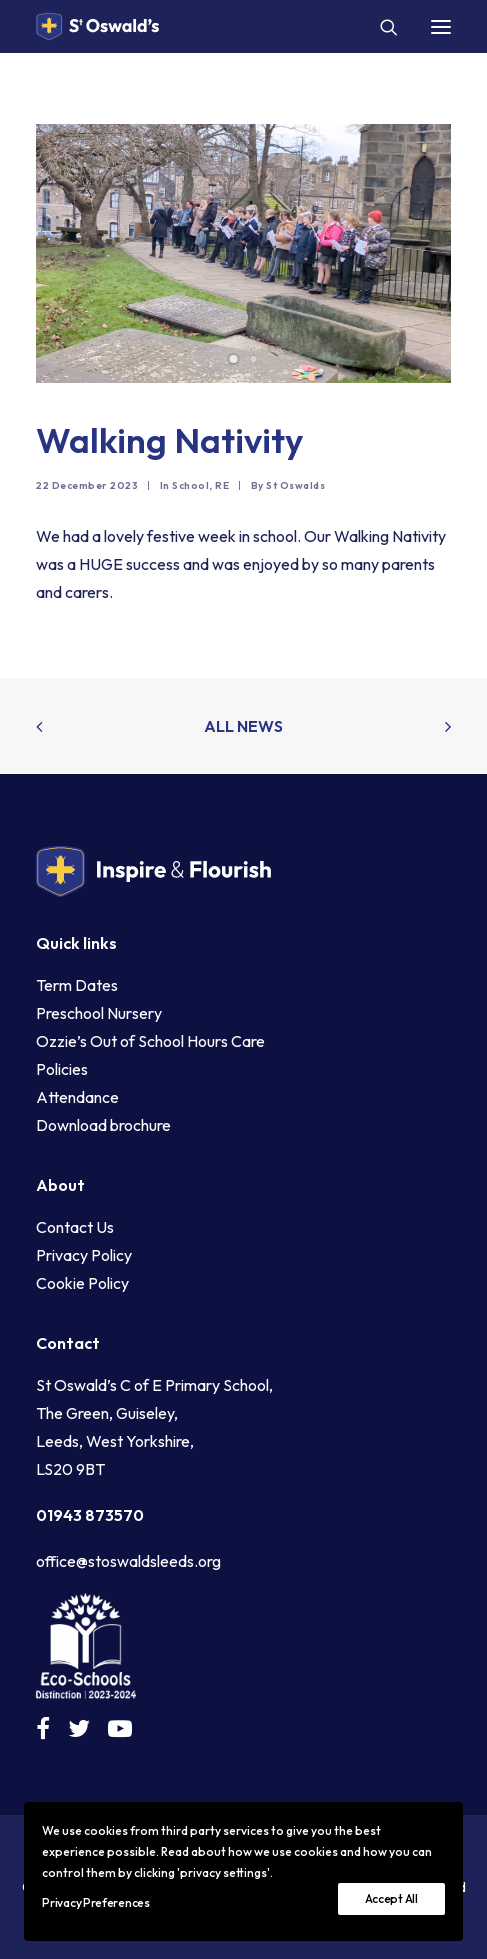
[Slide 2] (254, 359)
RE (222, 485)
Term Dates (77, 985)
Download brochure (103, 1125)
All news (243, 726)
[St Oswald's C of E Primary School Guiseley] (97, 26)
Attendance (77, 1097)
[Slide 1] (234, 359)
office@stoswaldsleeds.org (128, 1561)
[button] (441, 26)
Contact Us (75, 1227)
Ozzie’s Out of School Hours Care (150, 1041)
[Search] (380, 27)
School (190, 485)
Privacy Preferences (95, 1902)
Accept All (391, 1898)
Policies (62, 1069)
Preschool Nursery (99, 1013)
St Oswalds (295, 485)
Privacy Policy (84, 1255)
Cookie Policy (82, 1283)
